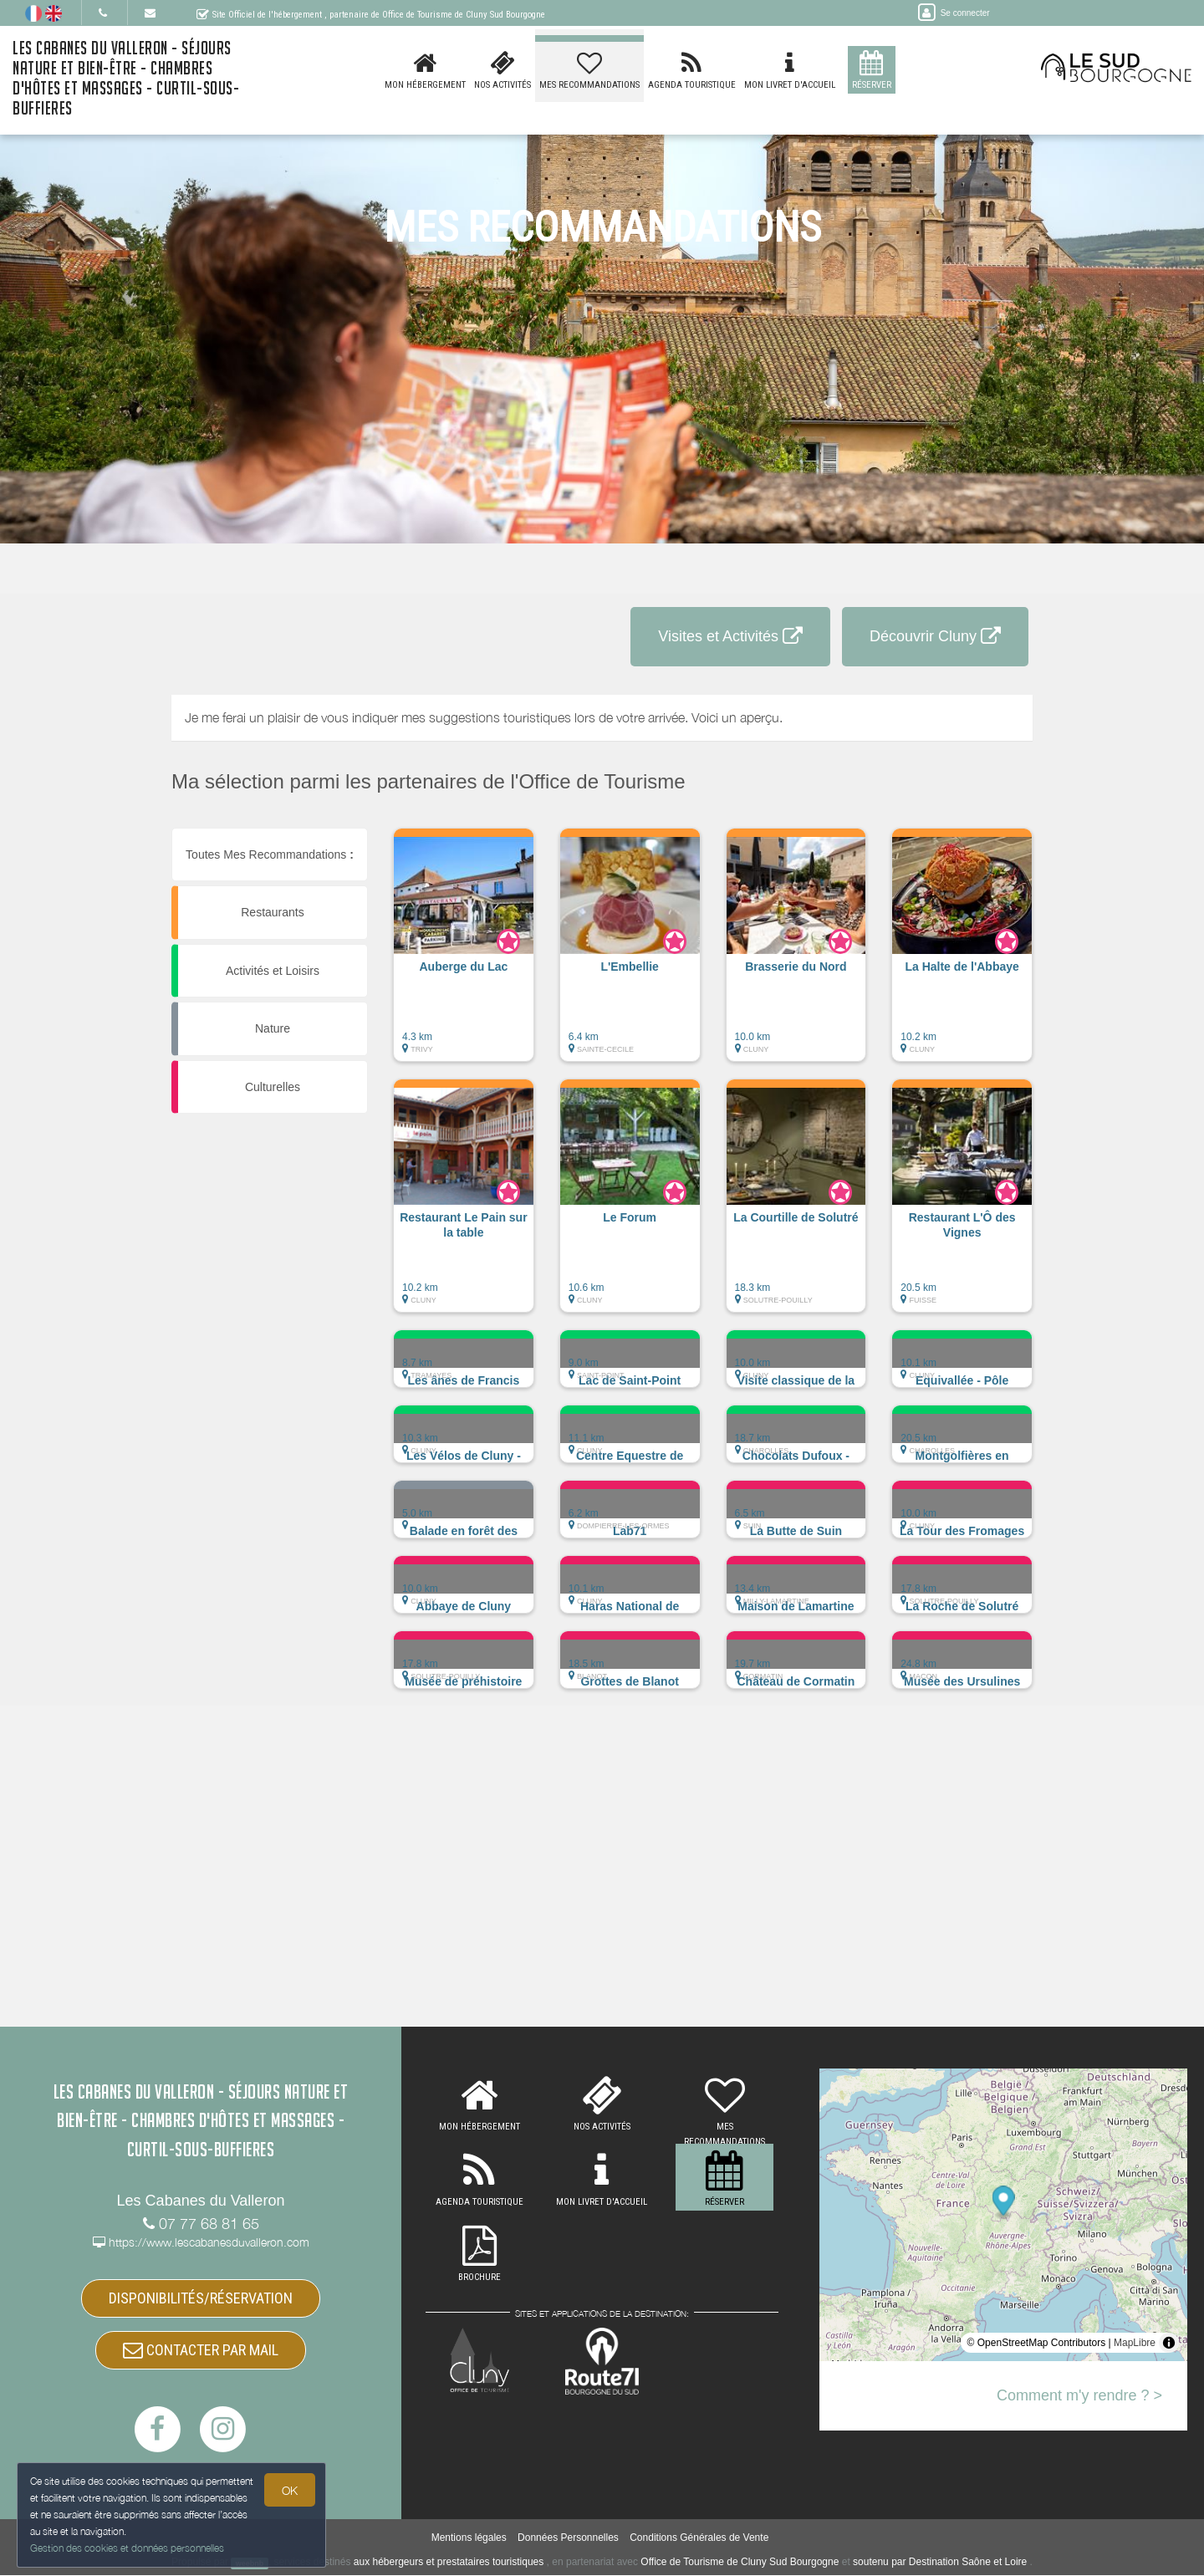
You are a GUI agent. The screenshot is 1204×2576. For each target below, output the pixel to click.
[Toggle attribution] (1169, 2343)
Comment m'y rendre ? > (1079, 2395)
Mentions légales (469, 2538)
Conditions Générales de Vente (699, 2538)
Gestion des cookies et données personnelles (127, 2548)
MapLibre (1135, 2343)
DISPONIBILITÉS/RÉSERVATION (201, 2298)
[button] (463, 953)
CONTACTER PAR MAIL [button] (200, 2350)
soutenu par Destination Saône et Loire (940, 2562)
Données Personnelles (568, 2538)
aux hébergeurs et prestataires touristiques (448, 2562)
